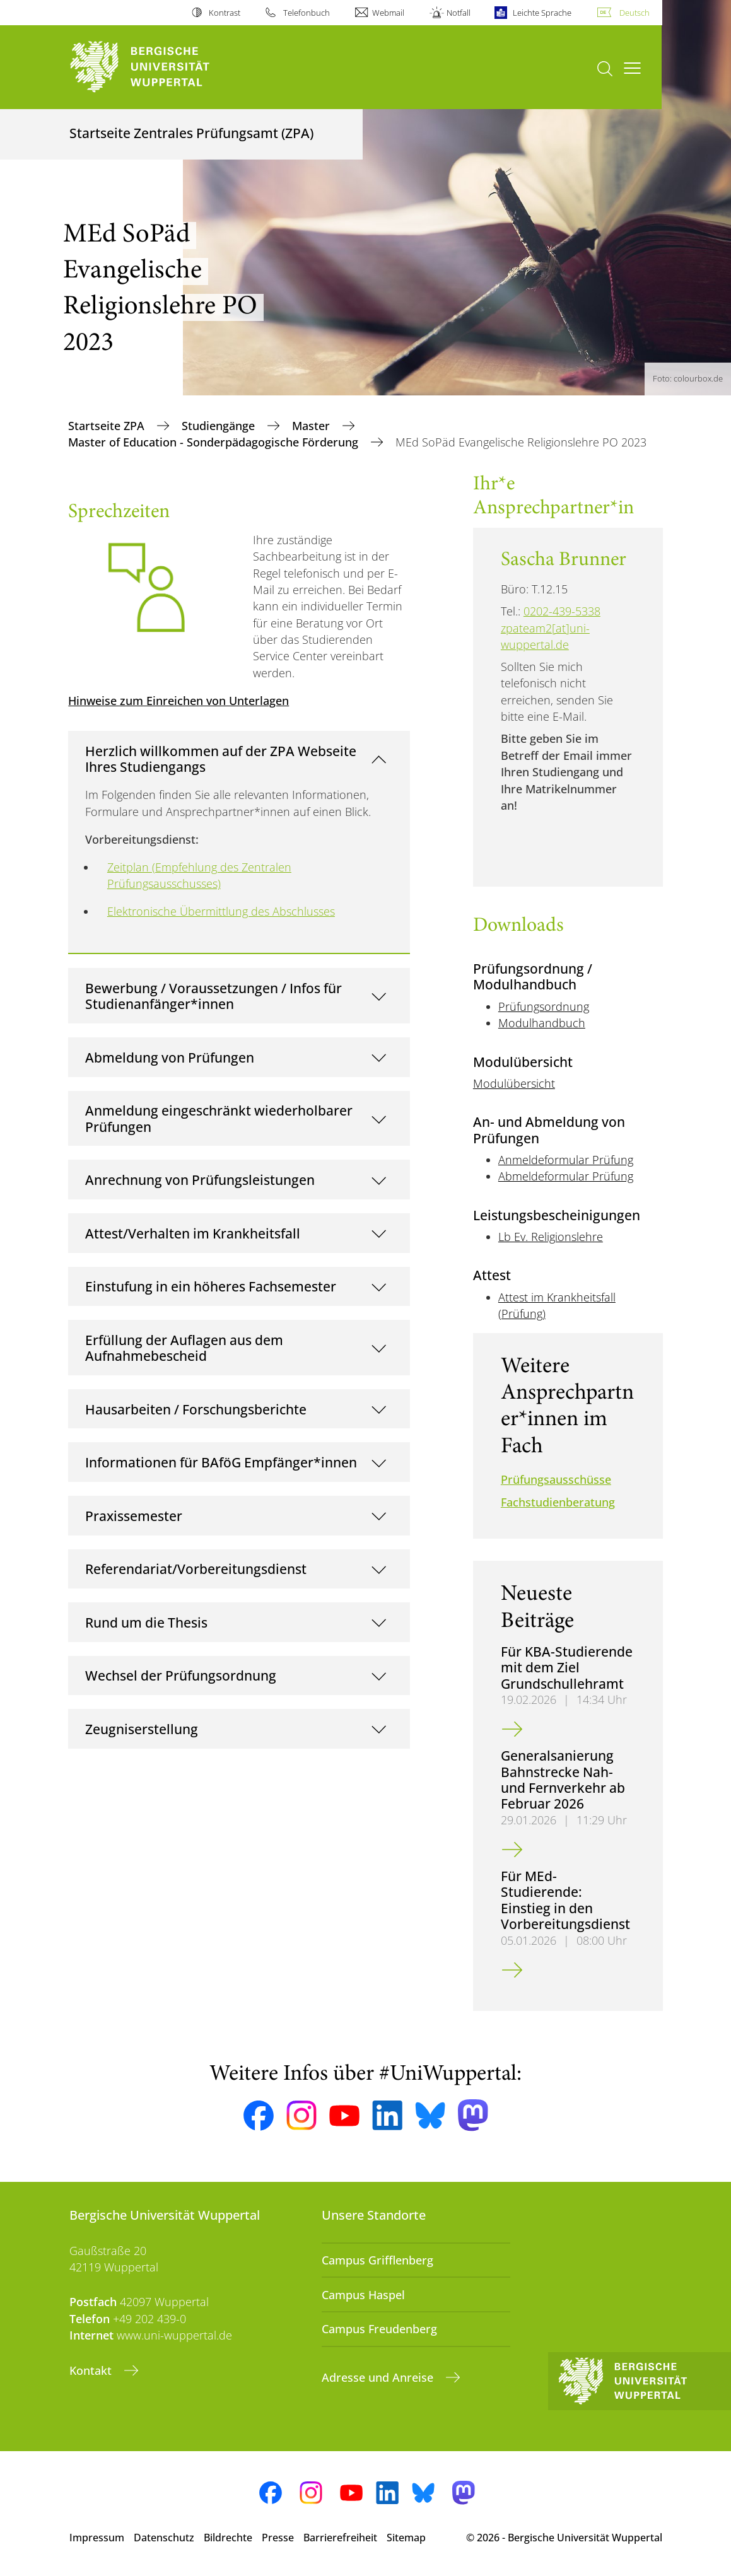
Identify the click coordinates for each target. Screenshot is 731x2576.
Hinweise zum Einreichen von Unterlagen (178, 700)
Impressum (96, 2537)
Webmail (388, 12)
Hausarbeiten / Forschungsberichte (196, 1409)
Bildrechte (228, 2537)
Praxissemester (133, 1515)
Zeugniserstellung (141, 1728)
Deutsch (634, 12)
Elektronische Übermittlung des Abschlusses (221, 911)
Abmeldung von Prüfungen (169, 1057)
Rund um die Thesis (146, 1622)
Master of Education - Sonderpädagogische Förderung (214, 442)
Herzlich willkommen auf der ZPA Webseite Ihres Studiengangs (220, 759)
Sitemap (406, 2537)
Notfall (459, 12)
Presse (278, 2537)
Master (312, 425)
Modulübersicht (514, 1083)
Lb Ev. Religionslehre (550, 1236)
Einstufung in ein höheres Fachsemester (210, 1286)
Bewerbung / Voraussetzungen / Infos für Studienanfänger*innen (213, 996)
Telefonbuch (306, 12)
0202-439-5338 (561, 611)
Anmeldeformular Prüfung (565, 1159)
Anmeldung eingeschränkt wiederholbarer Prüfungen (219, 1118)
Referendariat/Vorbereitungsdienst (196, 1568)
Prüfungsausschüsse (556, 1479)
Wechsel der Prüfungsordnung (180, 1675)
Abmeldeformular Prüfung (565, 1176)
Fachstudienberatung (558, 1502)
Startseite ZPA (108, 425)
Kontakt (92, 2370)
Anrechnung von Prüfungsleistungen (200, 1179)
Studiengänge (220, 425)
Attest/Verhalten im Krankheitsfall (192, 1233)
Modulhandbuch (541, 1022)
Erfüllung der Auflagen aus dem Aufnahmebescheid (184, 1348)
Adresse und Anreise (379, 2377)
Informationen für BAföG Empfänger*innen (221, 1462)
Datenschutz (164, 2537)
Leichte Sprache (542, 12)
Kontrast (224, 12)
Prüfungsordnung (543, 1006)
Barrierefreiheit (340, 2537)
